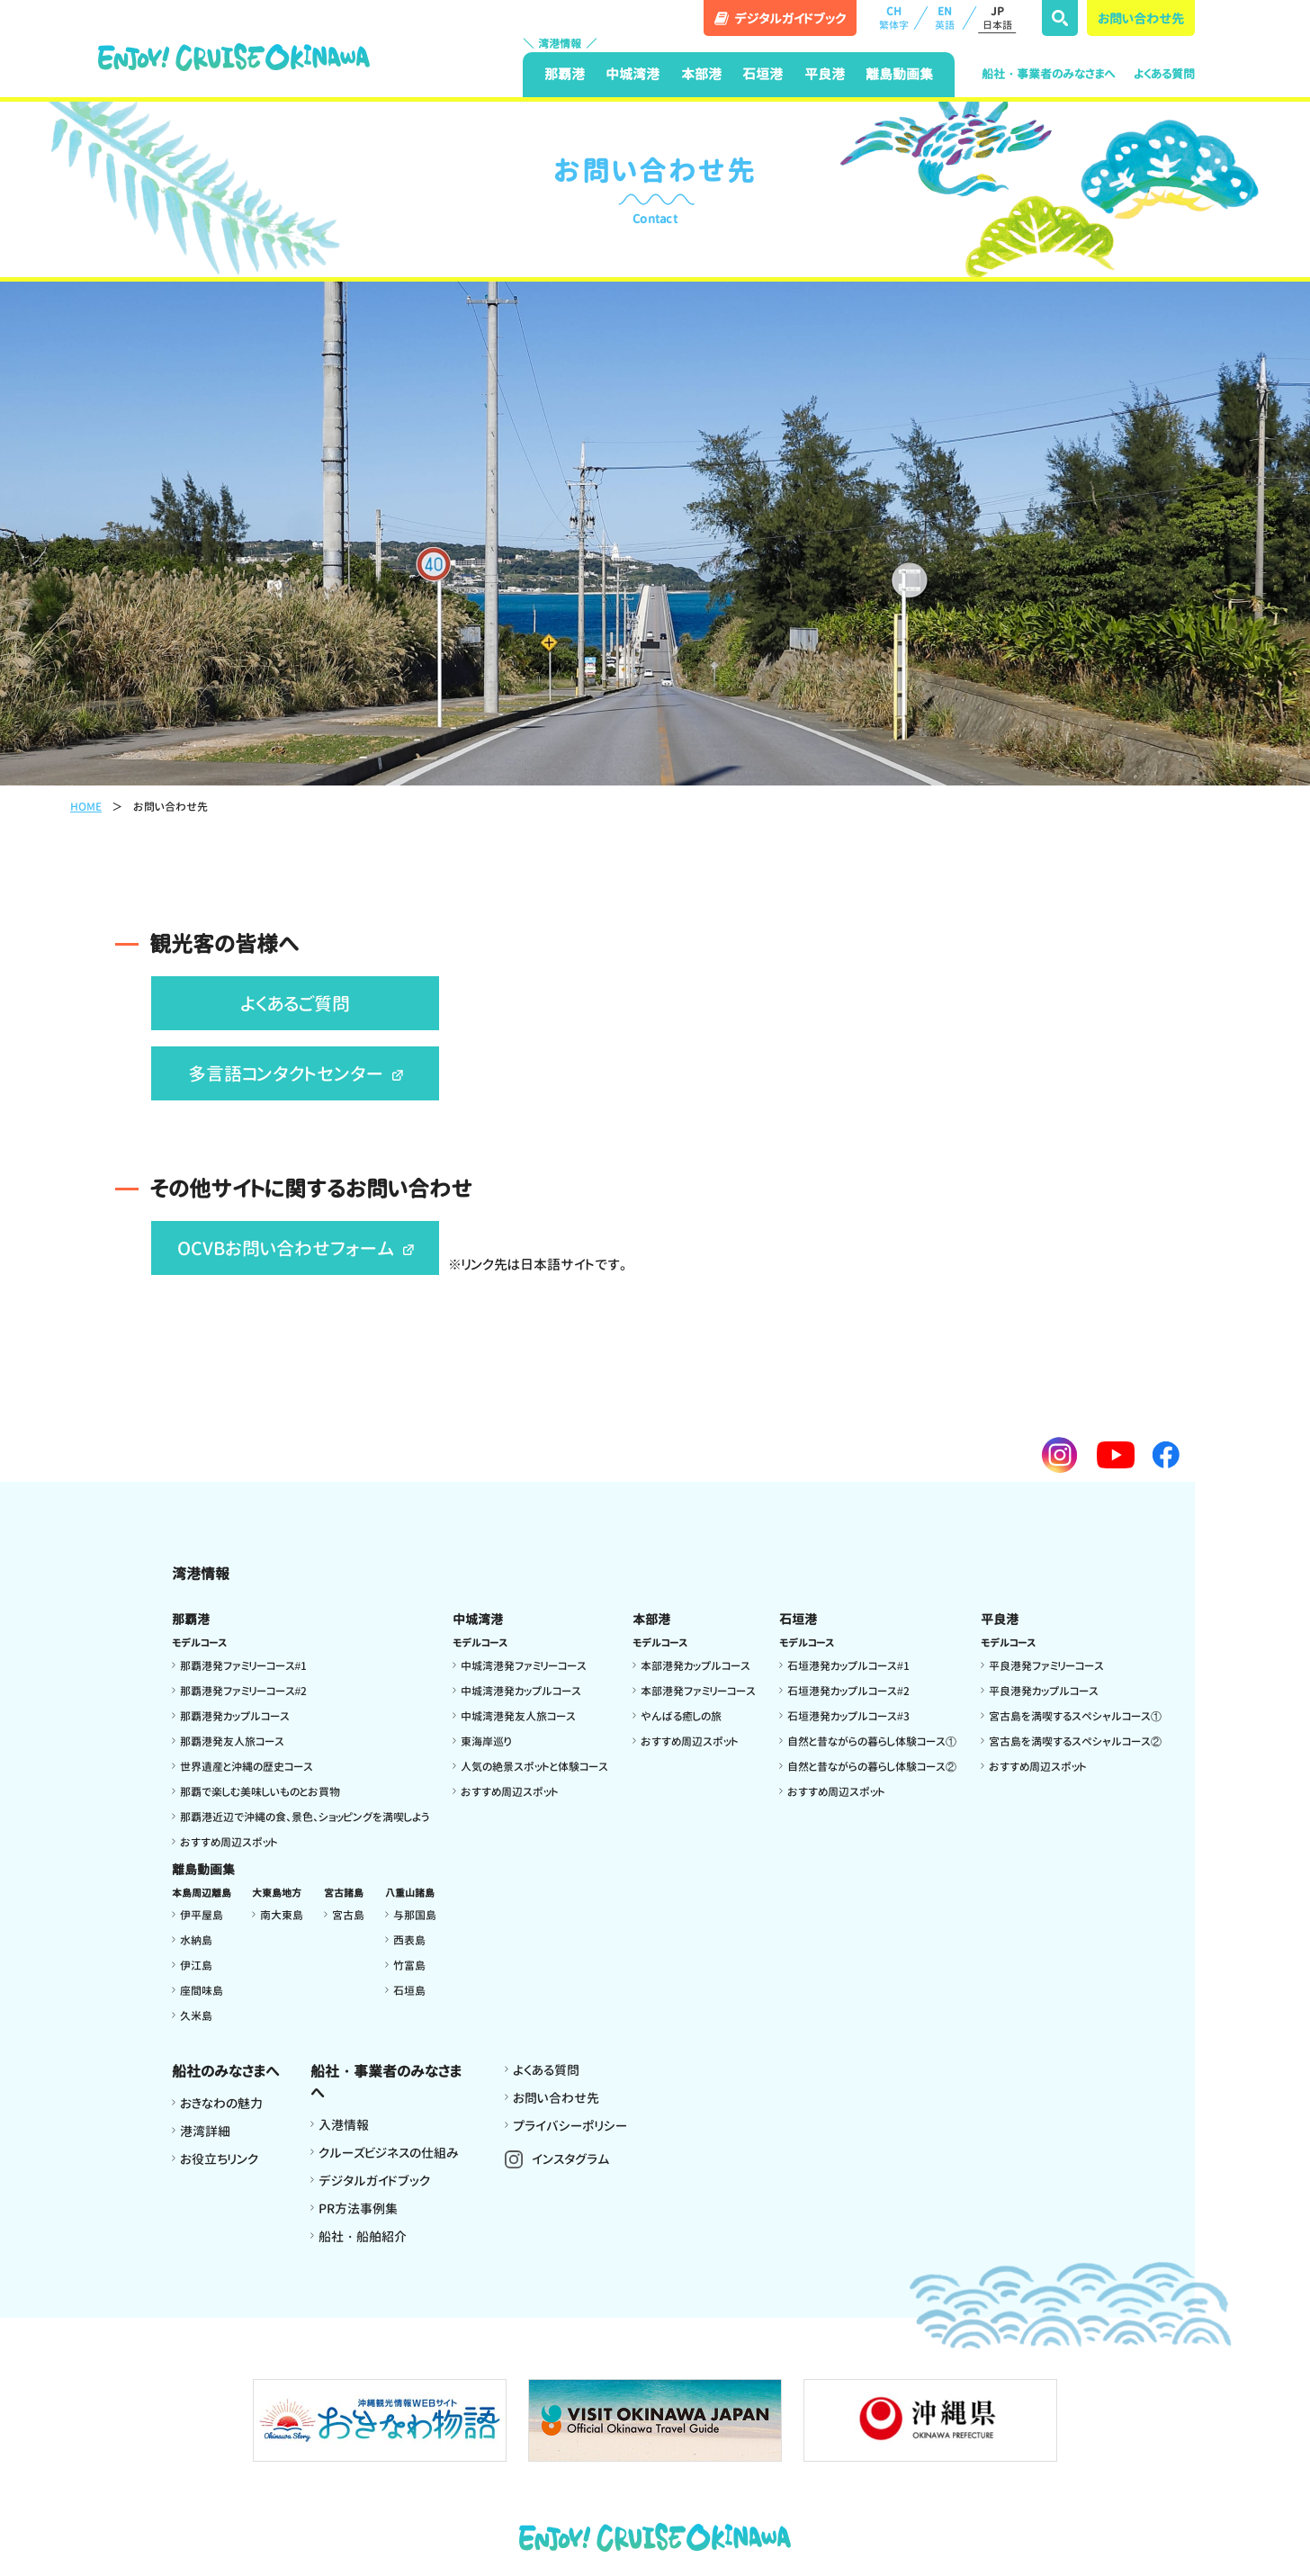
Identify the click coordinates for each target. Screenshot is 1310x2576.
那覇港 (564, 74)
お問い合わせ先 (1141, 18)
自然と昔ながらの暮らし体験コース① (871, 1741)
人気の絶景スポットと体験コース (534, 1766)
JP (997, 17)
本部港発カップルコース (695, 1666)
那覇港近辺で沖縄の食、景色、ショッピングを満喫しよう (304, 1817)
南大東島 (281, 1915)
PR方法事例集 (358, 2208)
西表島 (409, 1940)
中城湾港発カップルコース (521, 1691)
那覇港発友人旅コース (232, 1741)
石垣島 (409, 1990)
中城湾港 (632, 74)
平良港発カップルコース (1044, 1691)
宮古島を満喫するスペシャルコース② (1075, 1741)
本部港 (701, 74)
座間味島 (201, 1990)
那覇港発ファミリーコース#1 (244, 1666)
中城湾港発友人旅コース (518, 1716)
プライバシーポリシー (570, 2125)
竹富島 (409, 1965)
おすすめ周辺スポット (229, 1842)
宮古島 (348, 1915)
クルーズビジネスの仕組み (389, 2152)
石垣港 (762, 74)
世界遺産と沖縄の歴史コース (246, 1766)
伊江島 (196, 1965)
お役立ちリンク (219, 2159)
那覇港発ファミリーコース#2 (244, 1691)
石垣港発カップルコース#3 (848, 1716)
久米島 (196, 2016)
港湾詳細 (205, 2131)
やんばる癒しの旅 (681, 1716)
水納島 (196, 1940)
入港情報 (344, 2124)
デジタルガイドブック (374, 2180)
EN (944, 17)
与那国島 (414, 1915)
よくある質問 (1164, 74)
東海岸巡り (486, 1741)
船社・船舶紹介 (363, 2236)
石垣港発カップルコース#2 (848, 1691)
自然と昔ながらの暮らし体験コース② (871, 1766)
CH (893, 17)
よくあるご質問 (295, 1003)
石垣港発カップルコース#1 (848, 1666)
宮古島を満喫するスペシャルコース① (1075, 1716)
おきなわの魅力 (221, 2103)
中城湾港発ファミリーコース (524, 1666)
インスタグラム (571, 2159)
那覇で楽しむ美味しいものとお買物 (260, 1792)
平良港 (824, 74)
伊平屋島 (201, 1915)
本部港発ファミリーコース (698, 1691)
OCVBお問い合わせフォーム (295, 1248)
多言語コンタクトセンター (295, 1073)
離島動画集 (899, 74)
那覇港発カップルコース (235, 1716)
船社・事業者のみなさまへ (1049, 74)
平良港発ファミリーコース (1046, 1666)
